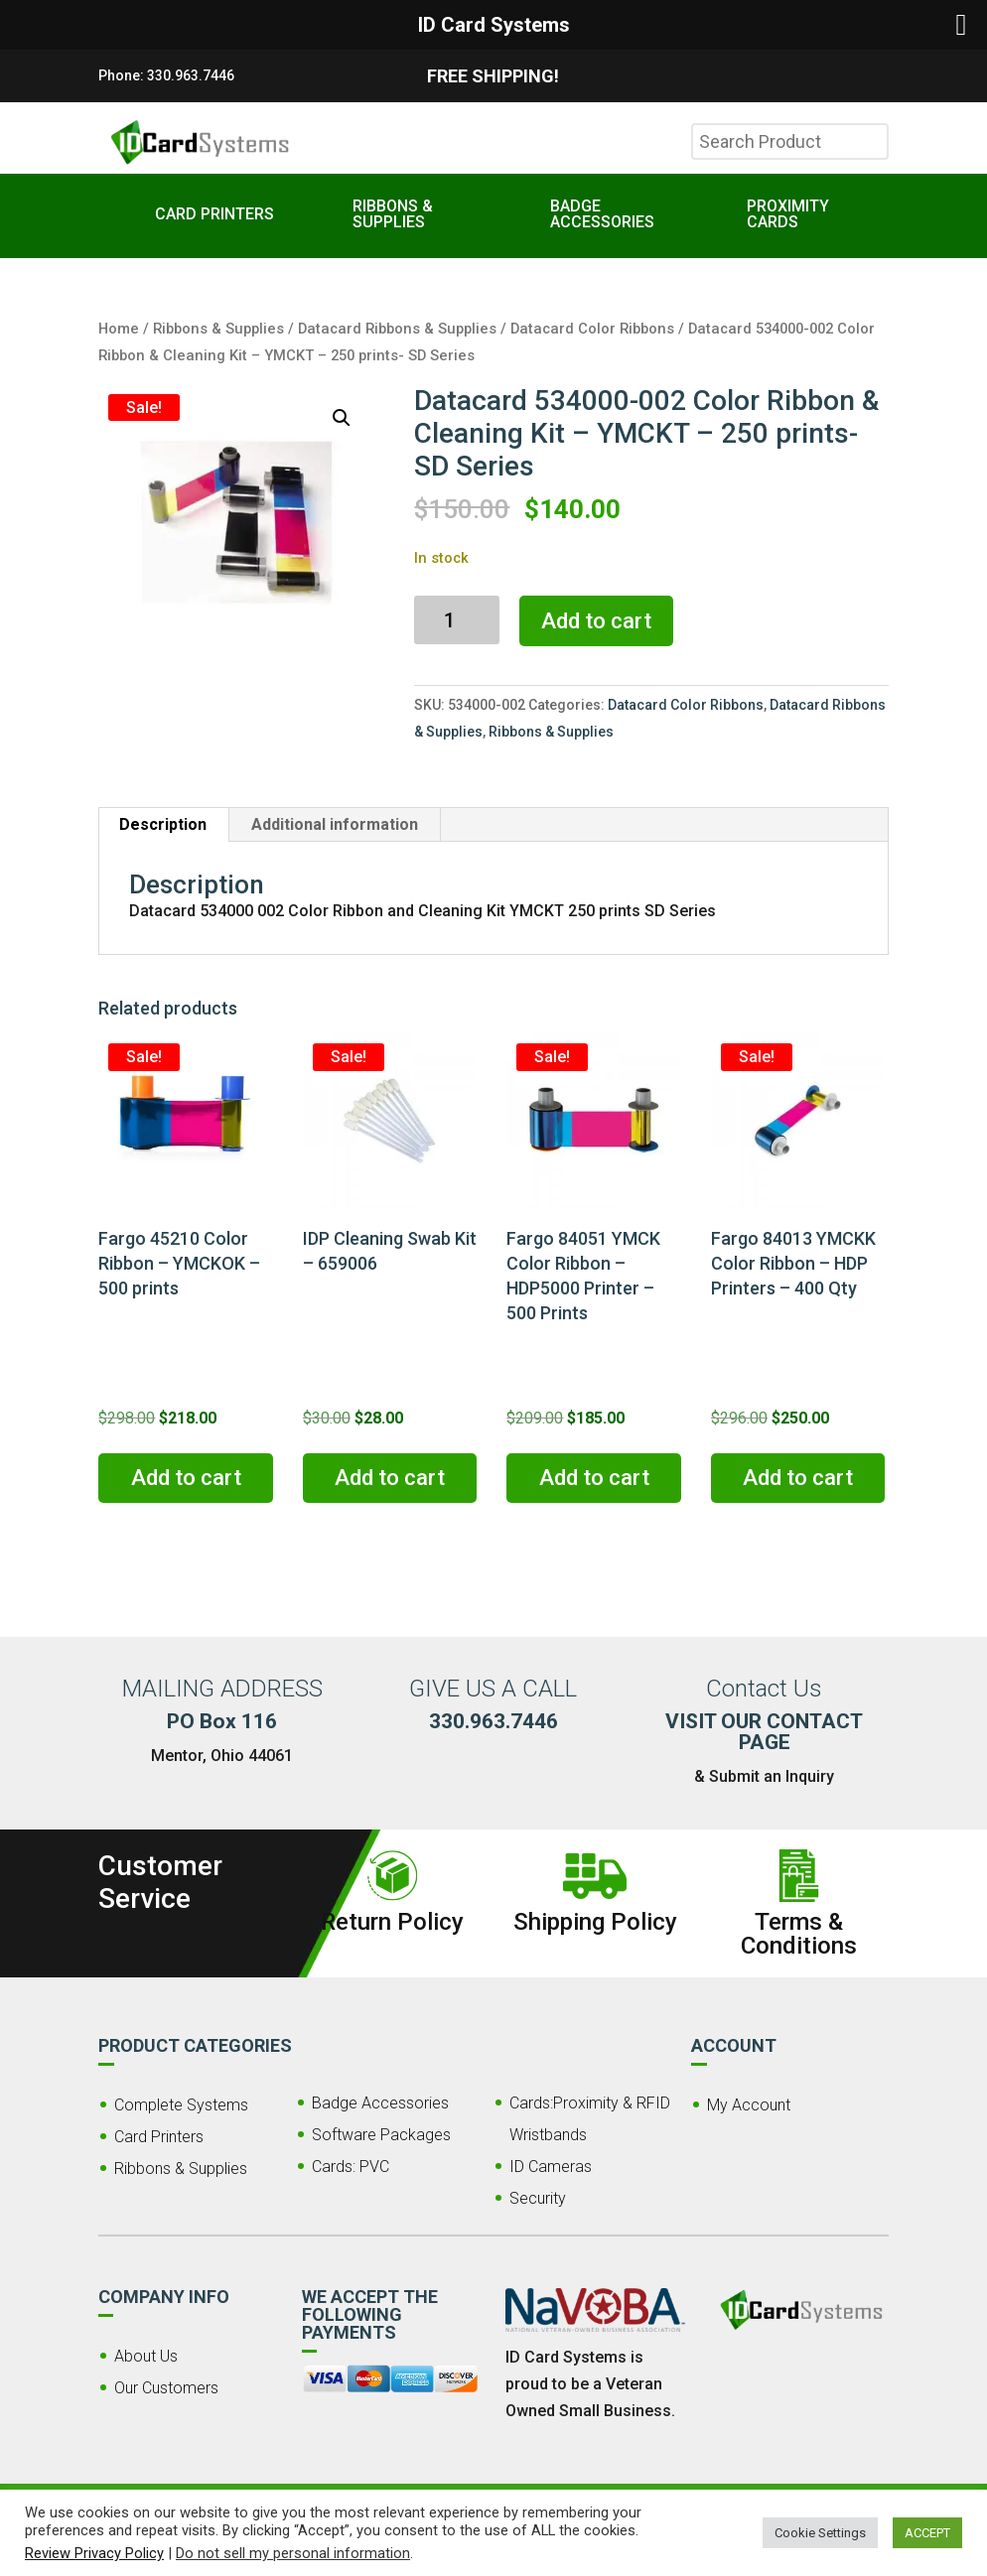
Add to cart (596, 621)
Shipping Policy (595, 1922)
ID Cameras (550, 2166)
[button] (341, 418)
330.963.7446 (190, 75)
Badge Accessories (380, 2103)
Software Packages (381, 2134)
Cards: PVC (350, 2166)
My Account (748, 2105)
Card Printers (159, 2136)
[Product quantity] (456, 620)
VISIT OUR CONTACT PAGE (764, 1731)
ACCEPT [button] (927, 2532)
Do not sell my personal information (293, 2553)
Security (537, 2198)
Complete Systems (181, 2105)
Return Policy (392, 1922)
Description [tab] (163, 824)
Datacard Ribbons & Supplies (397, 329)
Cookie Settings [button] (820, 2532)
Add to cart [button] (186, 1477)
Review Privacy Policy (94, 2553)
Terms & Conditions (799, 1934)
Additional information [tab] (334, 824)
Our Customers (166, 2387)
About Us (146, 2356)
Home (118, 329)
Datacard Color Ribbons (592, 329)
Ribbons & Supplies (218, 329)
